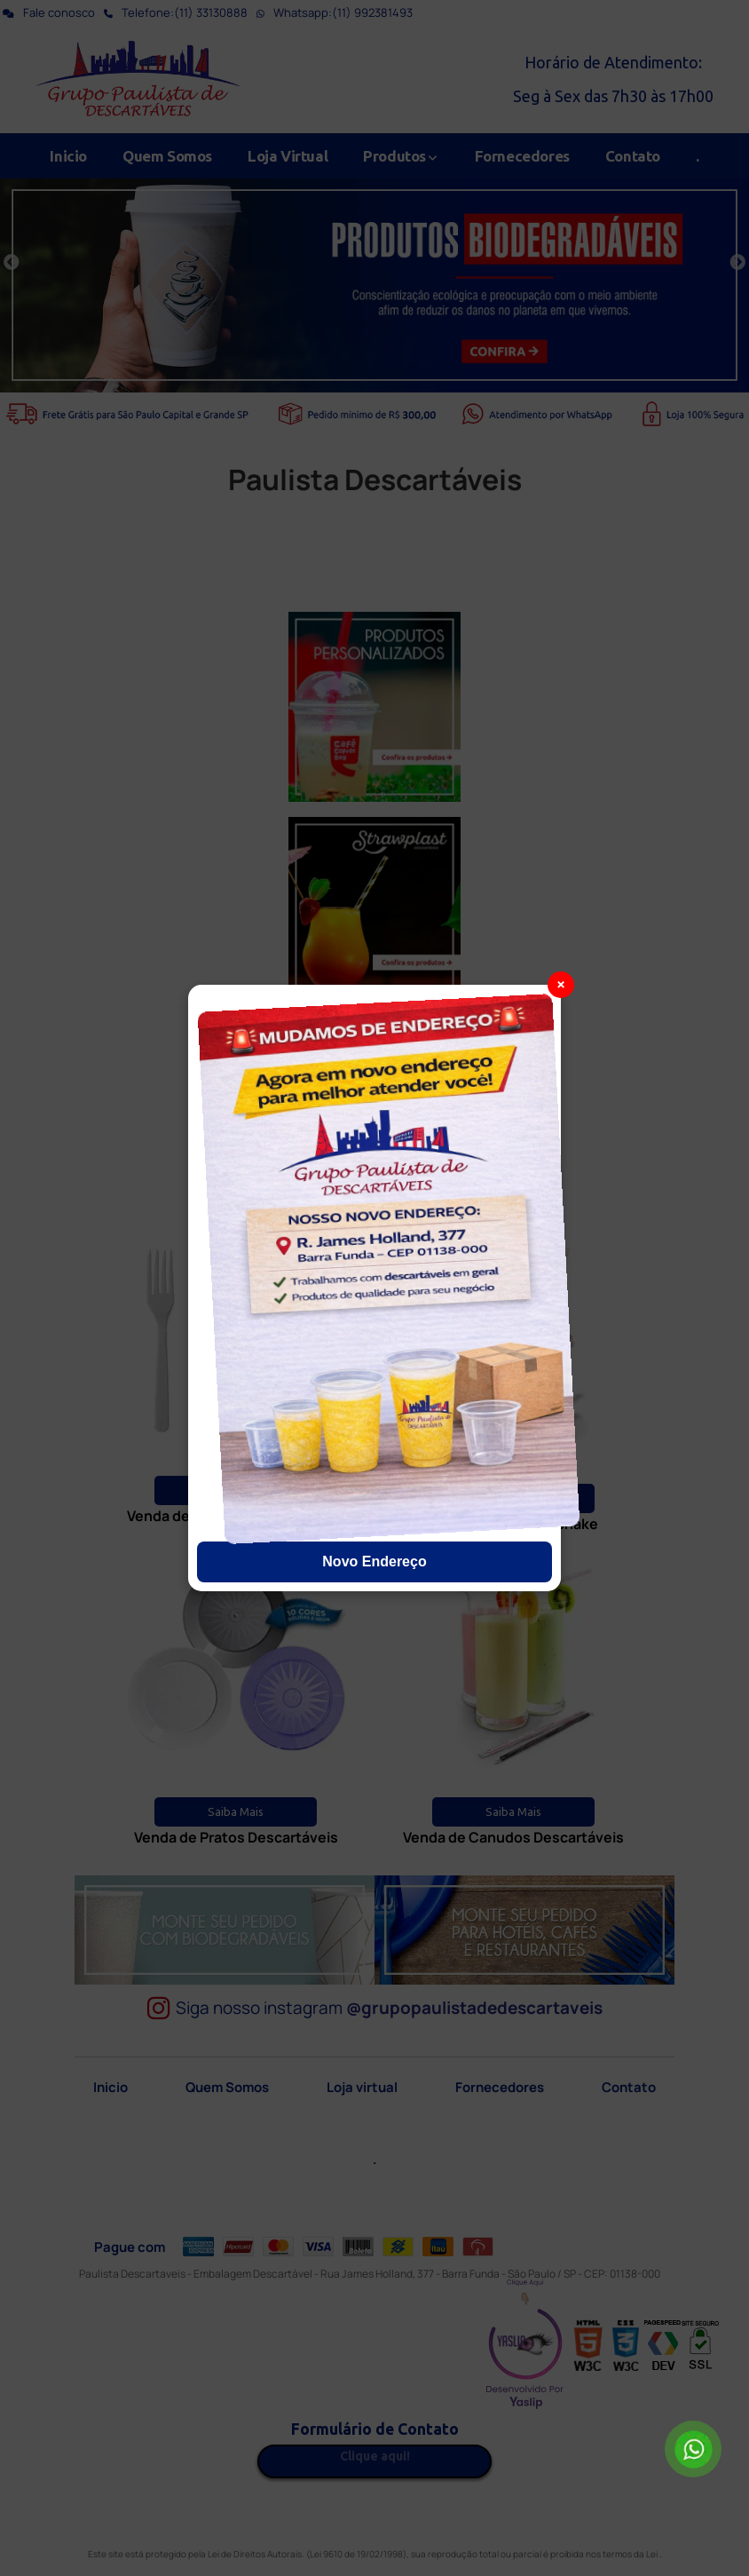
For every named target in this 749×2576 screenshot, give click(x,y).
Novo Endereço (374, 1561)
